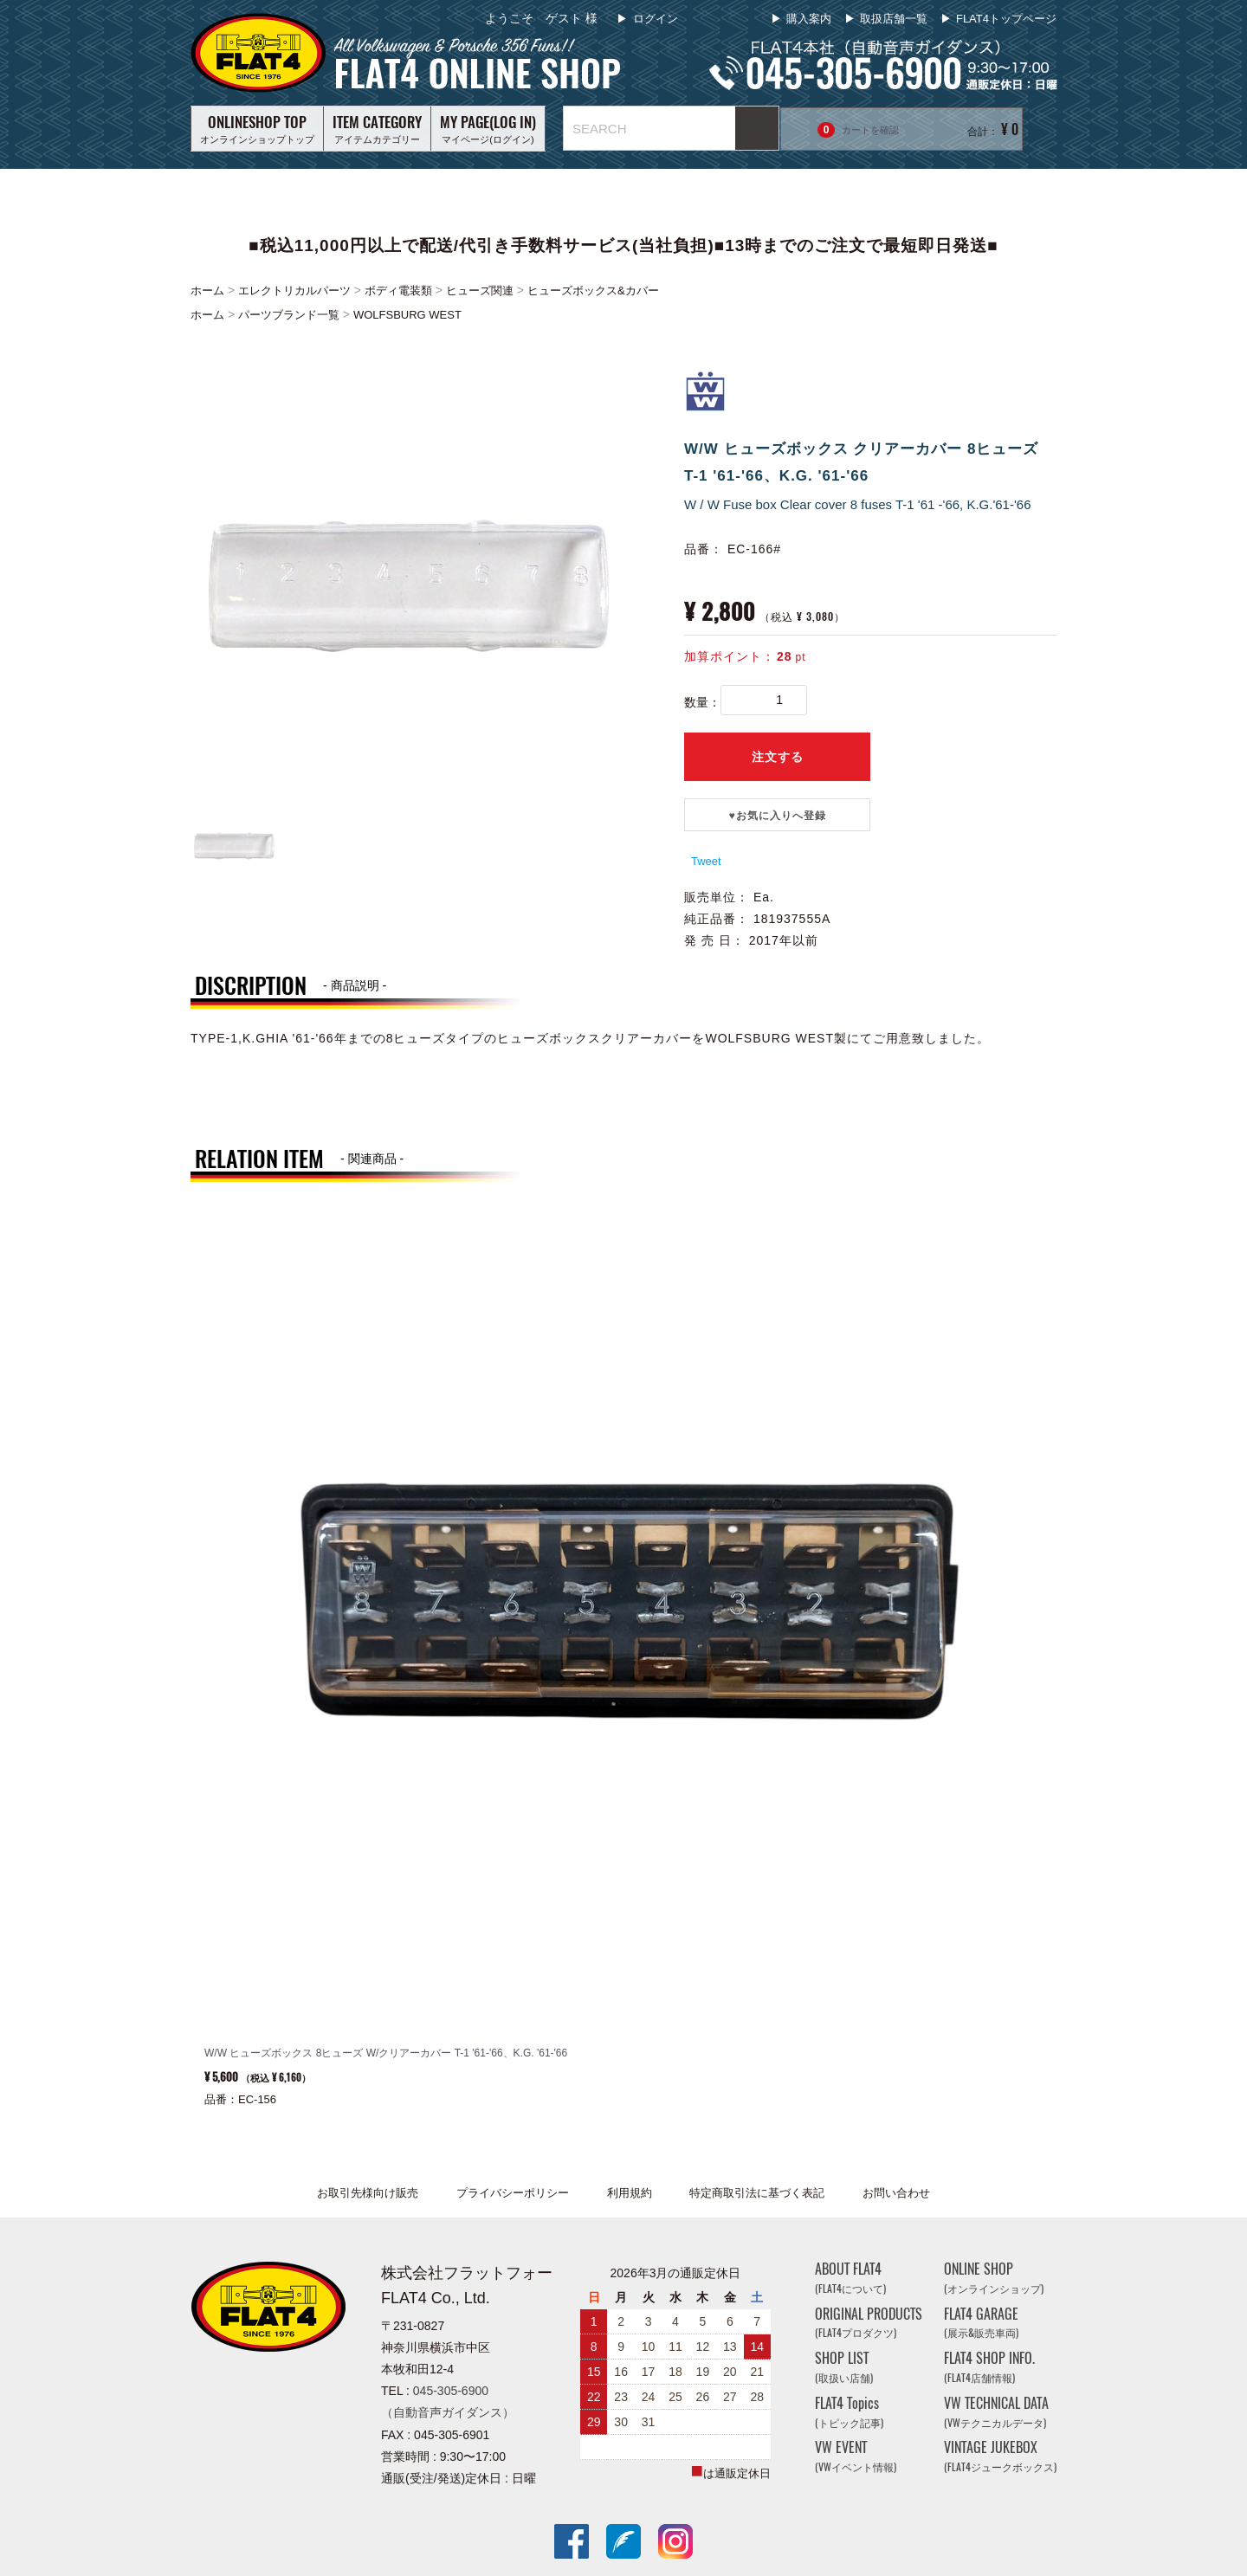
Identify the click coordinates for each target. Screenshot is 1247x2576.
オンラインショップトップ (257, 128)
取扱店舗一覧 (893, 18)
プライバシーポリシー (512, 2192)
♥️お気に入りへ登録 (776, 816)
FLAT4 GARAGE (981, 2322)
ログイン (654, 18)
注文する (778, 757)
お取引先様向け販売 (367, 2192)
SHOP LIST (844, 2367)
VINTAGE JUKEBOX (1000, 2457)
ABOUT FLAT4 (850, 2277)
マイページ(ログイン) (488, 128)
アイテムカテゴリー (377, 128)
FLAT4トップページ (1006, 18)
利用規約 (629, 2192)
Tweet (706, 861)
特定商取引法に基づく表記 (756, 2192)
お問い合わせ (896, 2192)
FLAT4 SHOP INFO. (989, 2367)
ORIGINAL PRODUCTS (868, 2322)
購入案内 (808, 18)
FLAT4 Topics (849, 2412)
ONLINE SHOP (993, 2277)
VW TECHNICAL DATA (996, 2412)
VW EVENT (855, 2457)
